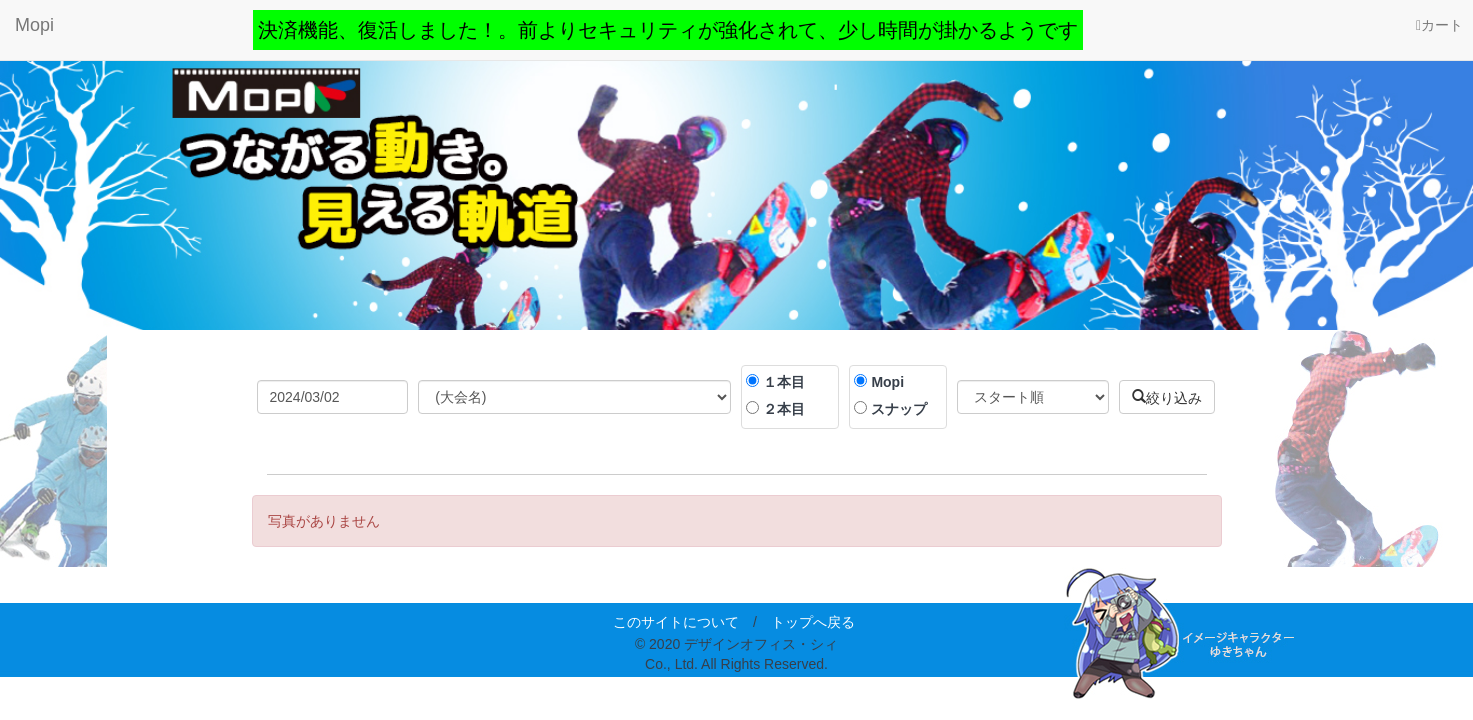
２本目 (784, 409)
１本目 (784, 382)
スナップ (899, 409)
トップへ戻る (813, 622)
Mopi (34, 25)
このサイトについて (676, 622)
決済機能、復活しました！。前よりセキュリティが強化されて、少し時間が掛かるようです (668, 30)
